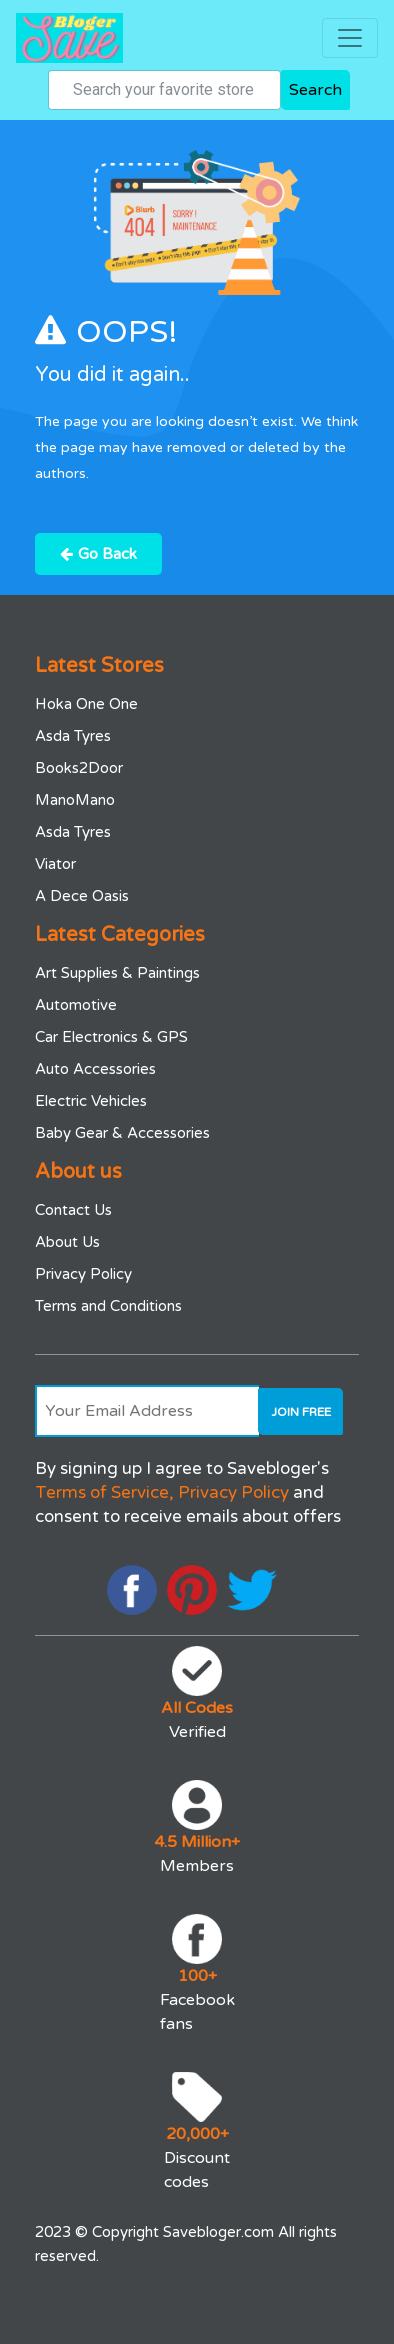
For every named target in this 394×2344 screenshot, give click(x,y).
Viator (55, 864)
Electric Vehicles (91, 1101)
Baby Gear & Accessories (122, 1133)
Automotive (76, 1005)
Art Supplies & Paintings (117, 973)
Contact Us (73, 1210)
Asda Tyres (73, 736)
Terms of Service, (104, 1492)
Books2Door (79, 768)
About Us (67, 1242)
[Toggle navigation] (350, 38)
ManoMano (75, 800)
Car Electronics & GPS (111, 1037)
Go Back (98, 554)
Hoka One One (86, 704)
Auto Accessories (95, 1069)
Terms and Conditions (108, 1306)
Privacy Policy (83, 1274)
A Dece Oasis (82, 896)
